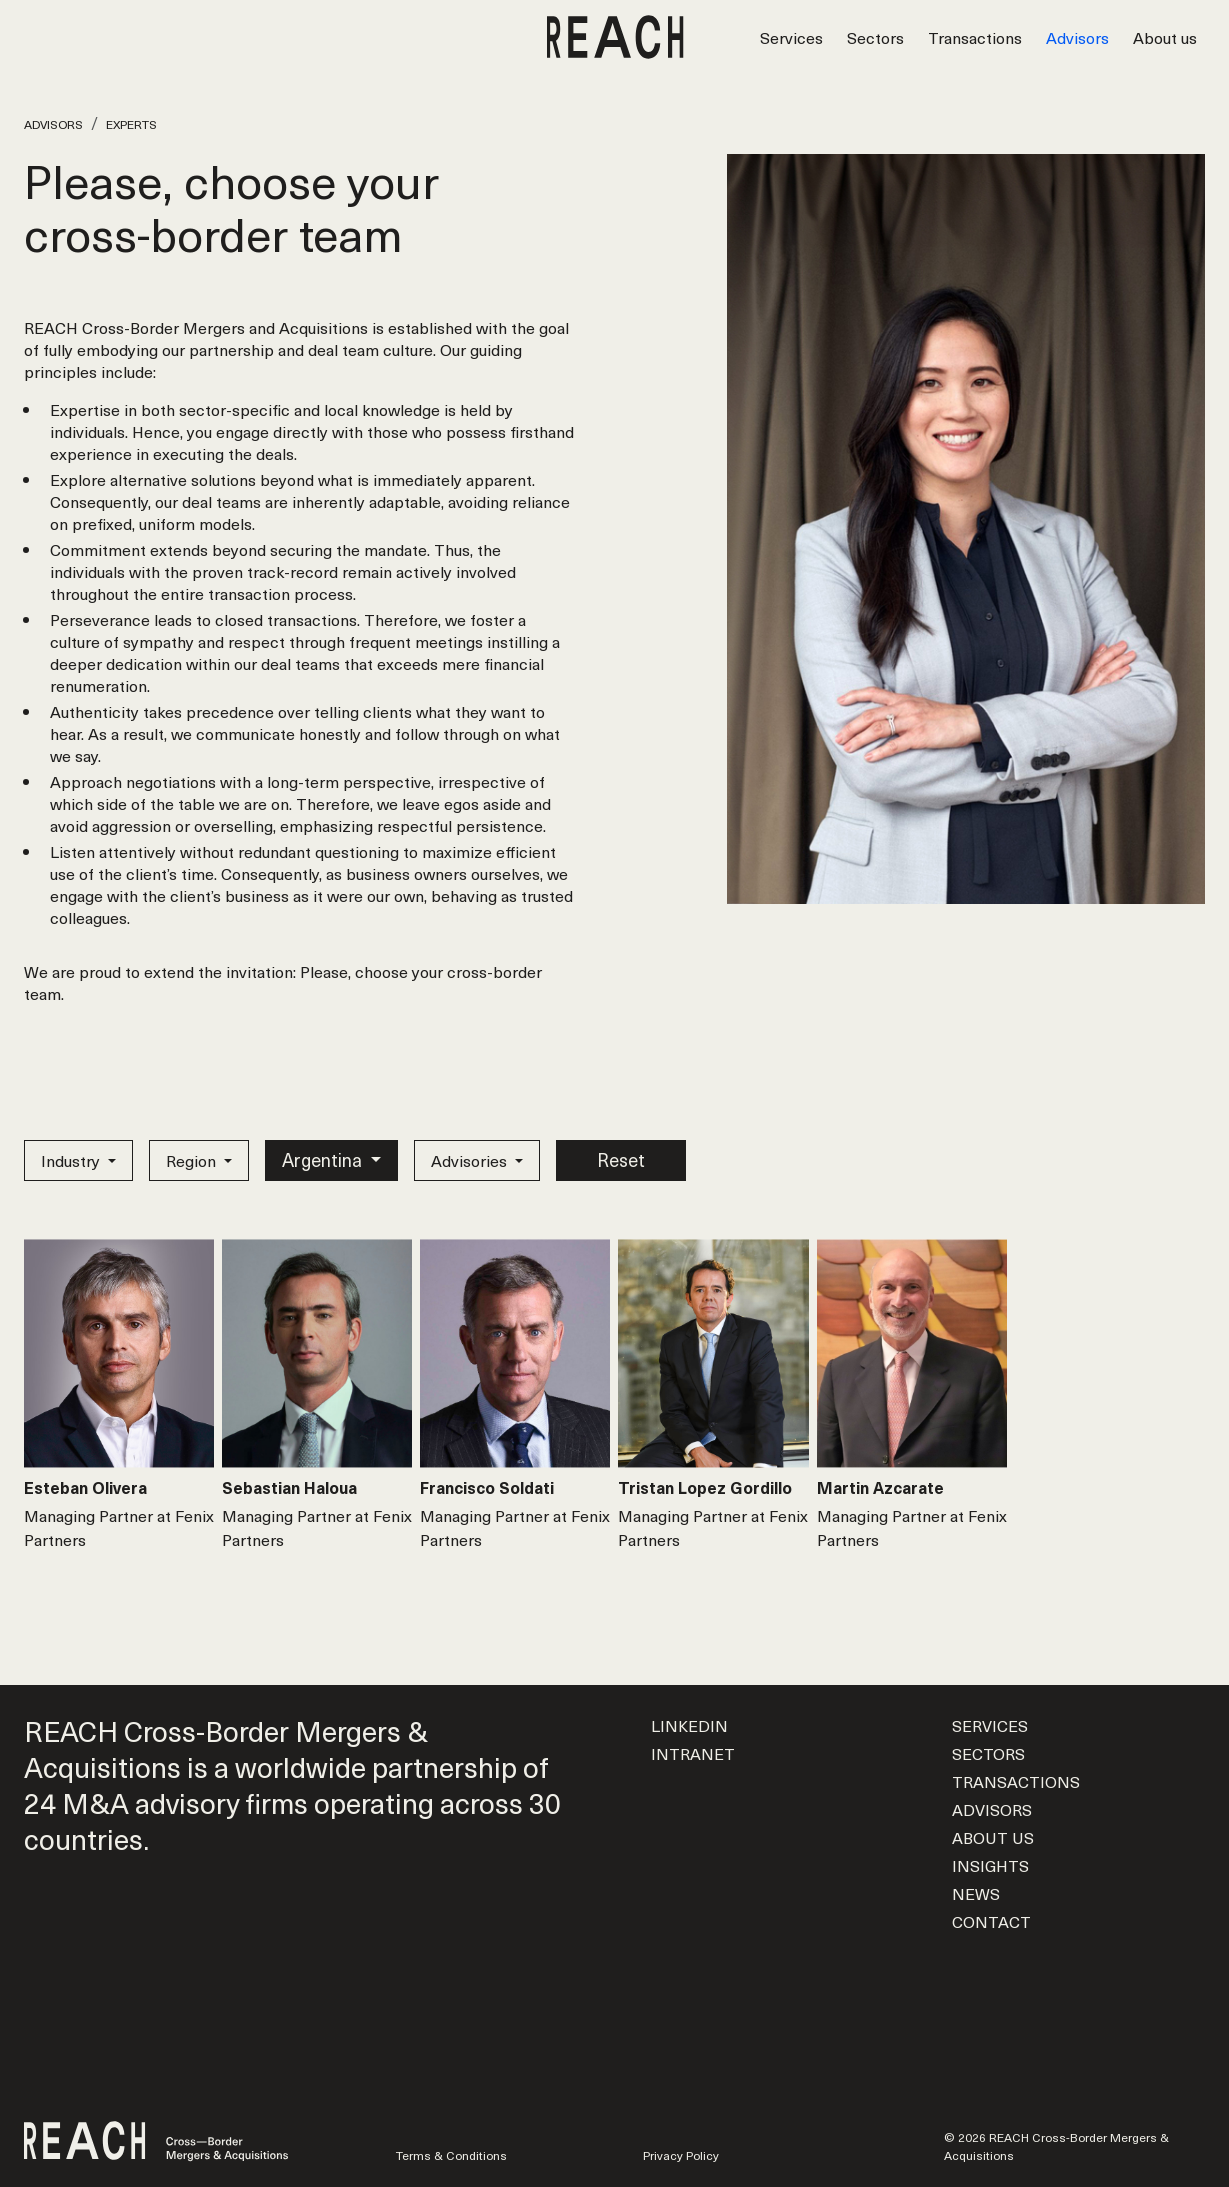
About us (1165, 37)
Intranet (693, 1753)
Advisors (1077, 37)
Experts (131, 124)
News (976, 1893)
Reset (621, 1159)
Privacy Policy (681, 2155)
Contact (991, 1921)
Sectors (875, 37)
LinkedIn (689, 1725)
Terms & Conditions (451, 2155)
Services (791, 37)
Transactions (975, 37)
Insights (990, 1865)
